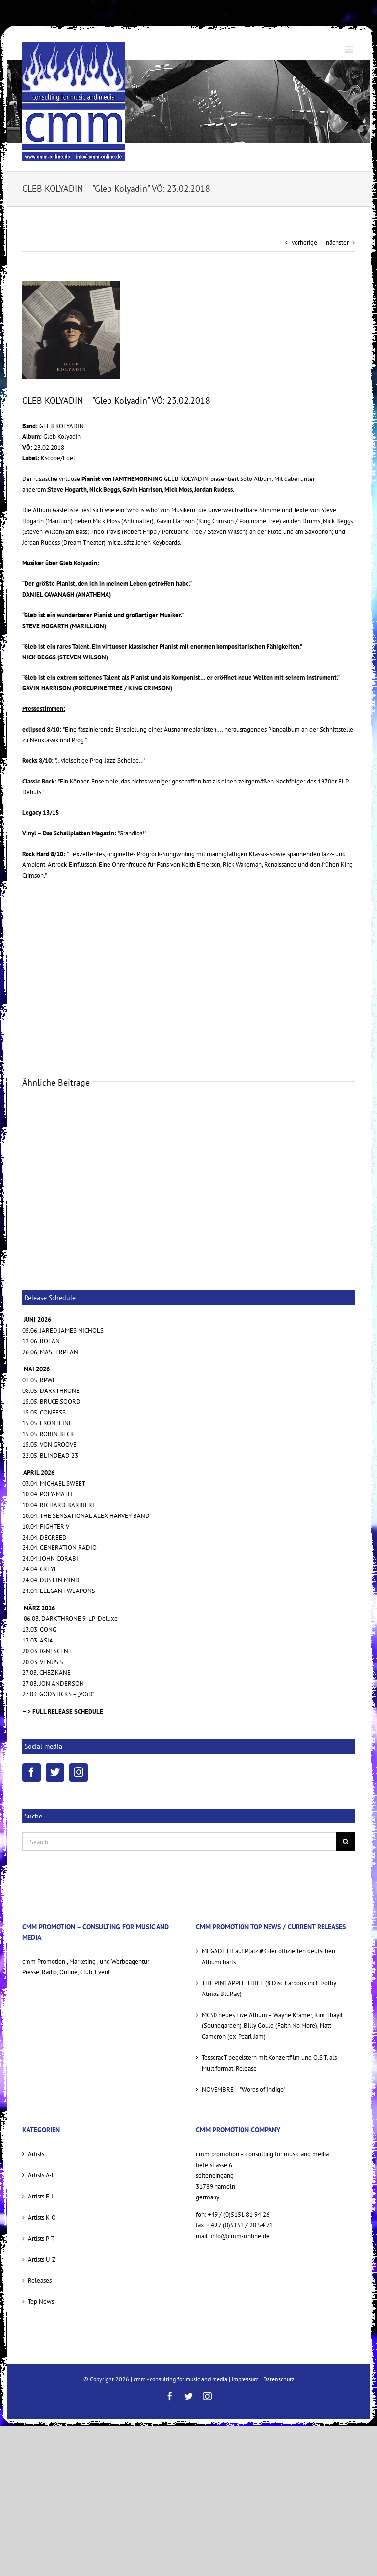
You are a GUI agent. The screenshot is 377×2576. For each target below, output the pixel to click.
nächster (337, 242)
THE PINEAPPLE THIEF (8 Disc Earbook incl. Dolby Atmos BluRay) (269, 1988)
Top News (41, 2302)
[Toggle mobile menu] (350, 49)
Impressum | (247, 2379)
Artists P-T (41, 2238)
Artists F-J (41, 2196)
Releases (40, 2280)
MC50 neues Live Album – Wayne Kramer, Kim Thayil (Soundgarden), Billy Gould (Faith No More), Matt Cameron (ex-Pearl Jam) (272, 2026)
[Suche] (345, 1841)
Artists (36, 2154)
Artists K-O (42, 2217)
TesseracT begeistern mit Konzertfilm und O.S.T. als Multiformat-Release (269, 2062)
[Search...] (179, 1841)
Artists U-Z (41, 2259)
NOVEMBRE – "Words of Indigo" (243, 2089)
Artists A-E (41, 2175)
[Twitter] (55, 1772)
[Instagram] (78, 1772)
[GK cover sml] (71, 330)
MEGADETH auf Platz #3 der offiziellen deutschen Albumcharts (268, 1956)
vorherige (304, 242)
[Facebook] (31, 1772)
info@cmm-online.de (240, 2236)
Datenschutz (278, 2379)
